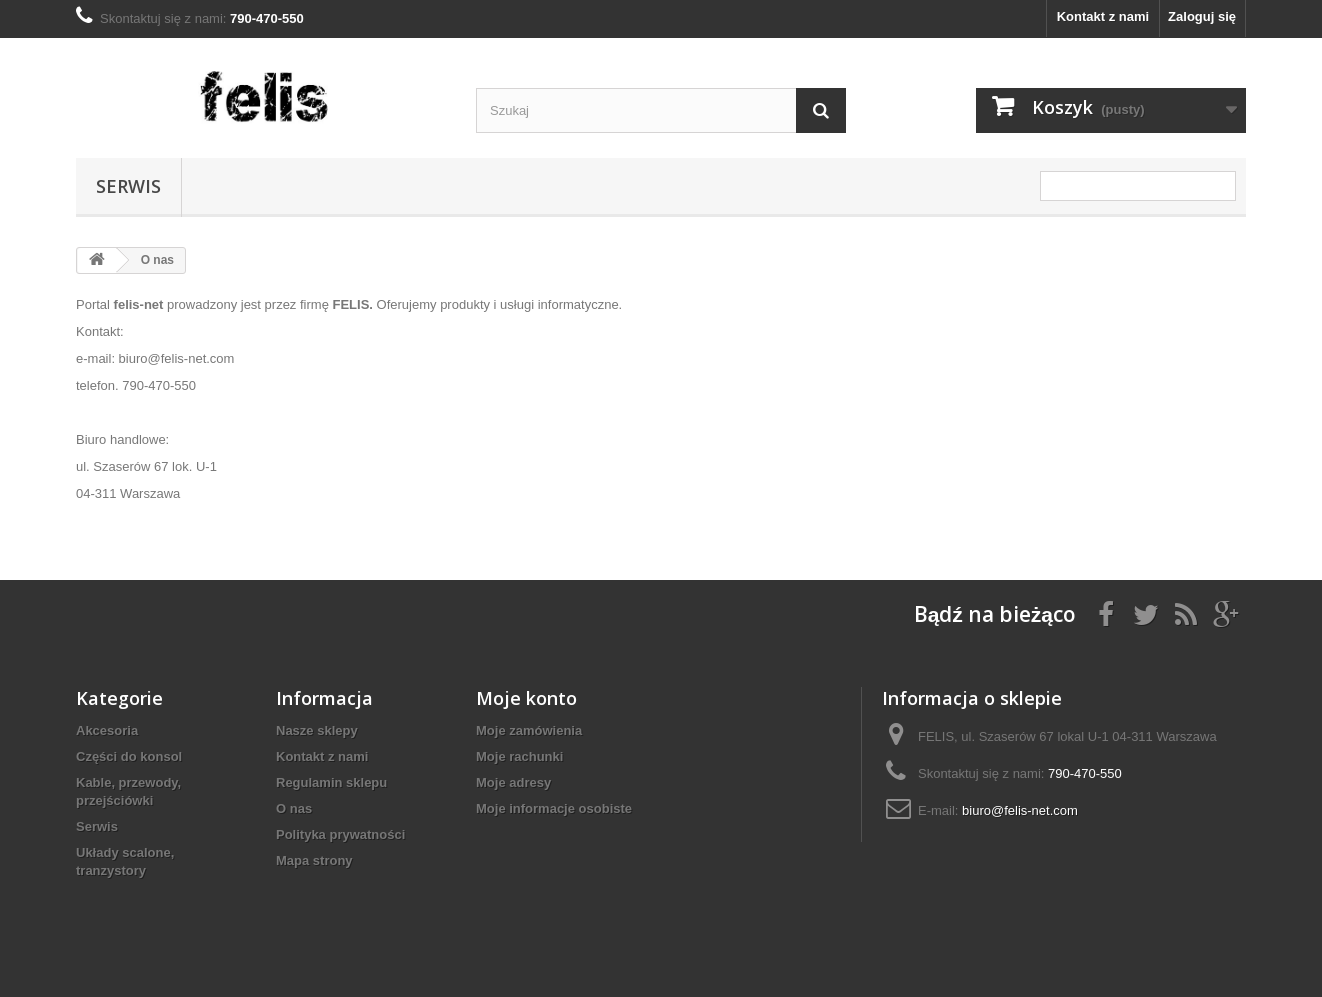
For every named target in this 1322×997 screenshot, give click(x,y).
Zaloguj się (1202, 16)
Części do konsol (129, 756)
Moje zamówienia (529, 730)
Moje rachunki (519, 756)
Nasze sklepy (317, 730)
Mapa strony (314, 860)
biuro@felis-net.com (1020, 810)
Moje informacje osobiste (554, 808)
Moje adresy (513, 782)
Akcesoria (107, 730)
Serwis (128, 186)
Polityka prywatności (340, 834)
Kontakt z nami (1103, 16)
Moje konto (526, 698)
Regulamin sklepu (331, 782)
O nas (294, 808)
